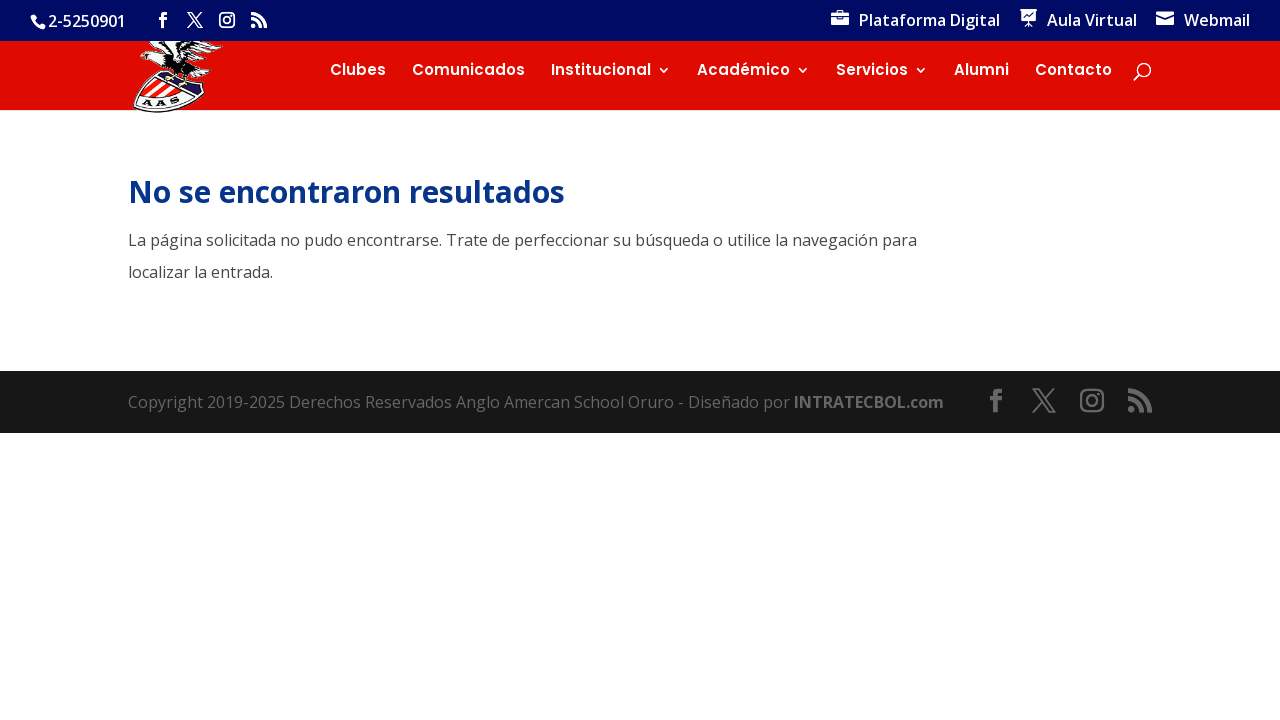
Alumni (981, 71)
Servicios (872, 71)
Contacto (1073, 71)
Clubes (358, 71)
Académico (743, 71)
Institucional (601, 71)
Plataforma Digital (929, 21)
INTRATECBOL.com (869, 402)
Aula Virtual (1092, 21)
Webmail (1217, 21)
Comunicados (468, 71)
